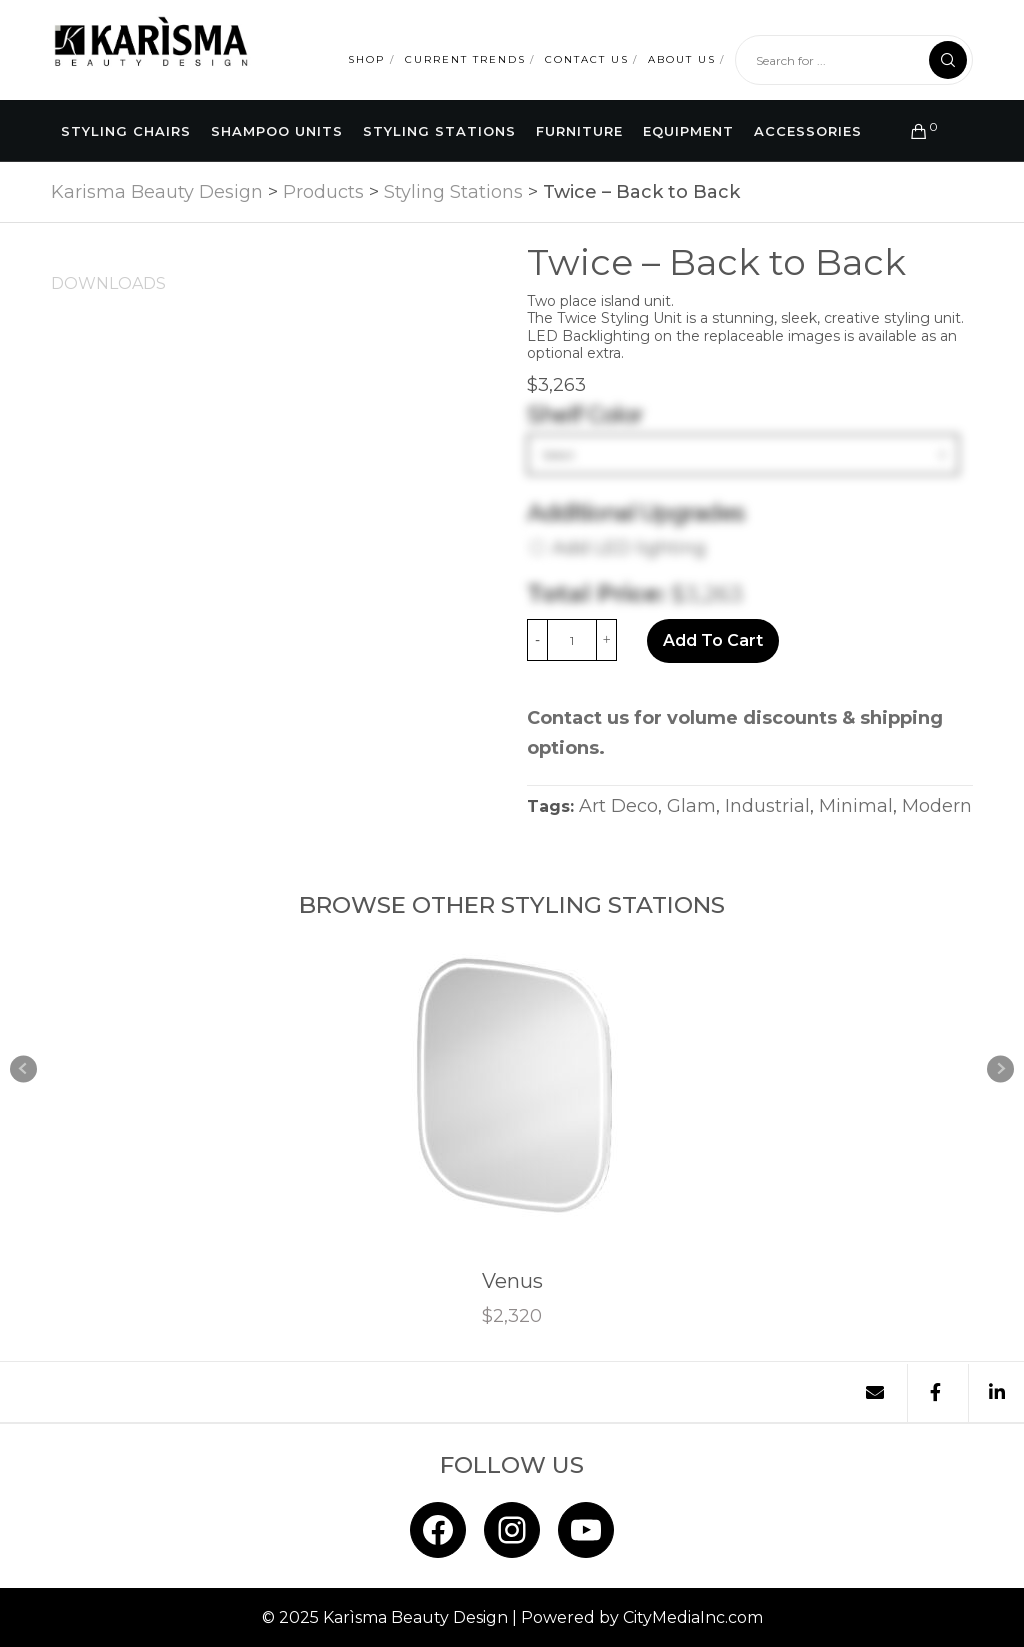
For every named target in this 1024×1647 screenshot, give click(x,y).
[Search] (948, 60)
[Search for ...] (854, 60)
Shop (366, 59)
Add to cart (713, 639)
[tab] (108, 283)
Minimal (856, 805)
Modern (937, 805)
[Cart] (911, 131)
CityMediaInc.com (693, 1616)
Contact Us (587, 59)
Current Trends (465, 59)
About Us (682, 59)
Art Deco (618, 805)
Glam (691, 805)
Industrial (767, 805)
